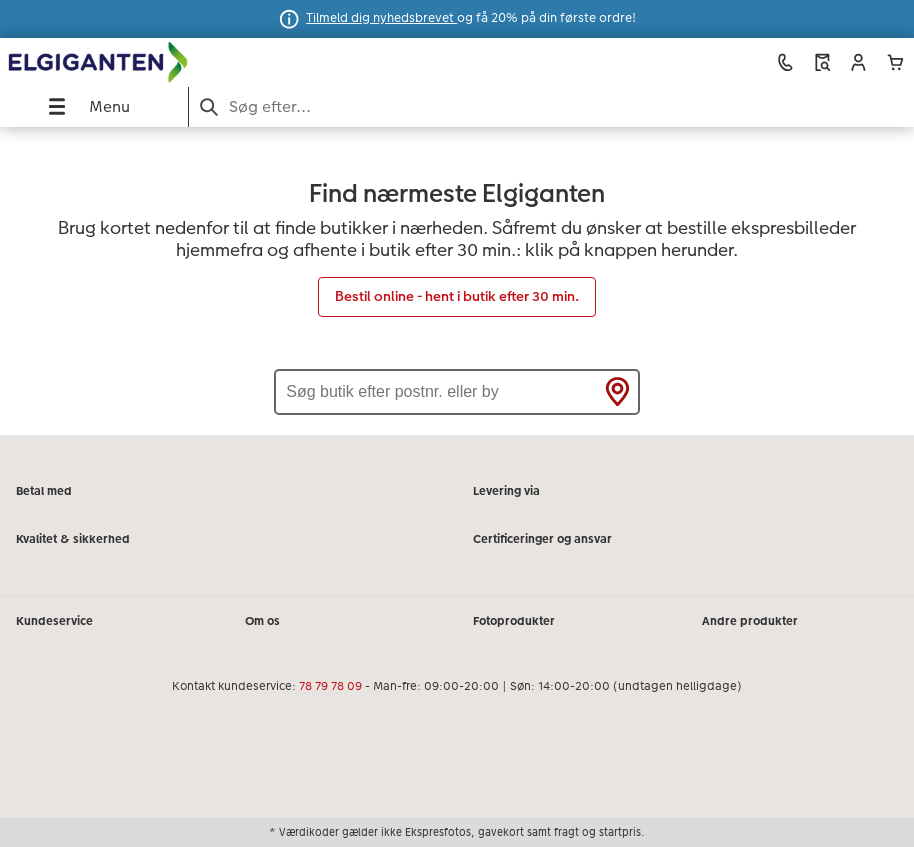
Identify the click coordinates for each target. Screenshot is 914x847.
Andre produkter (750, 621)
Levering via (506, 491)
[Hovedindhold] (457, 281)
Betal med (44, 491)
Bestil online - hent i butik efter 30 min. (457, 296)
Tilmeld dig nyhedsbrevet (381, 18)
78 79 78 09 (330, 686)
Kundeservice (54, 621)
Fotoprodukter (514, 621)
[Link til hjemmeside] (181, 63)
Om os (262, 621)
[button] (858, 62)
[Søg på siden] (551, 106)
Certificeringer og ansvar (542, 539)
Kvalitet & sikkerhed (73, 539)
